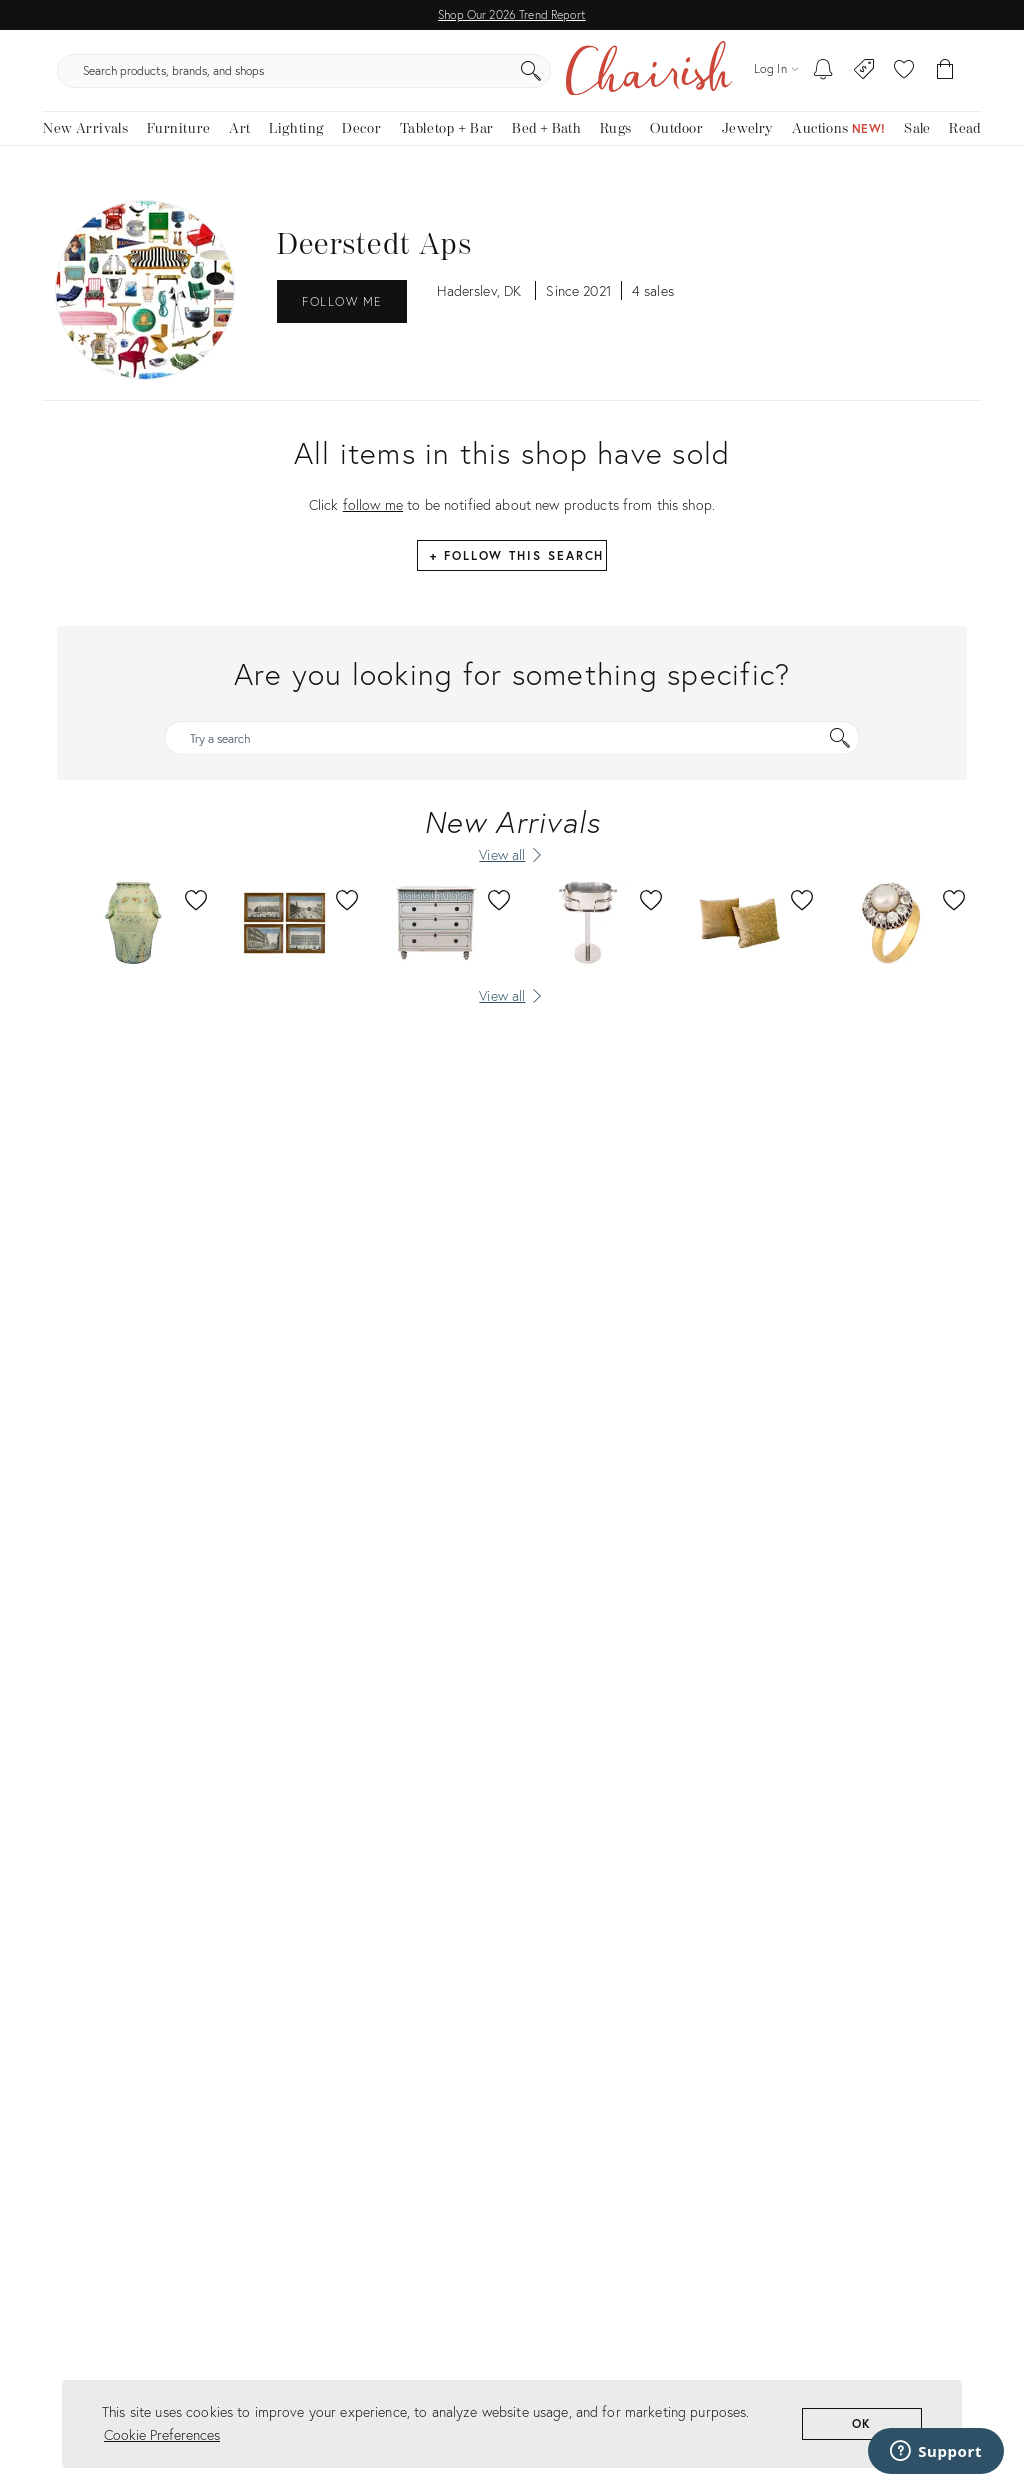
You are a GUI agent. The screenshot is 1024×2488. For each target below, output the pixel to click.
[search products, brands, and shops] (510, 80)
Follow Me (342, 320)
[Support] (936, 2451)
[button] (904, 80)
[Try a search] (512, 757)
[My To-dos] (823, 80)
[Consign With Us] (864, 80)
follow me (373, 523)
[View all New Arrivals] (512, 874)
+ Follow (517, 574)
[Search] (712, 80)
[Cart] (945, 80)
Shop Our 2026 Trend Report (512, 14)
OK (862, 2423)
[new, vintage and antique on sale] (917, 147)
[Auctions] (839, 147)
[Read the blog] (965, 147)
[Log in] (776, 79)
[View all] (512, 1014)
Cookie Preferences (162, 2434)
